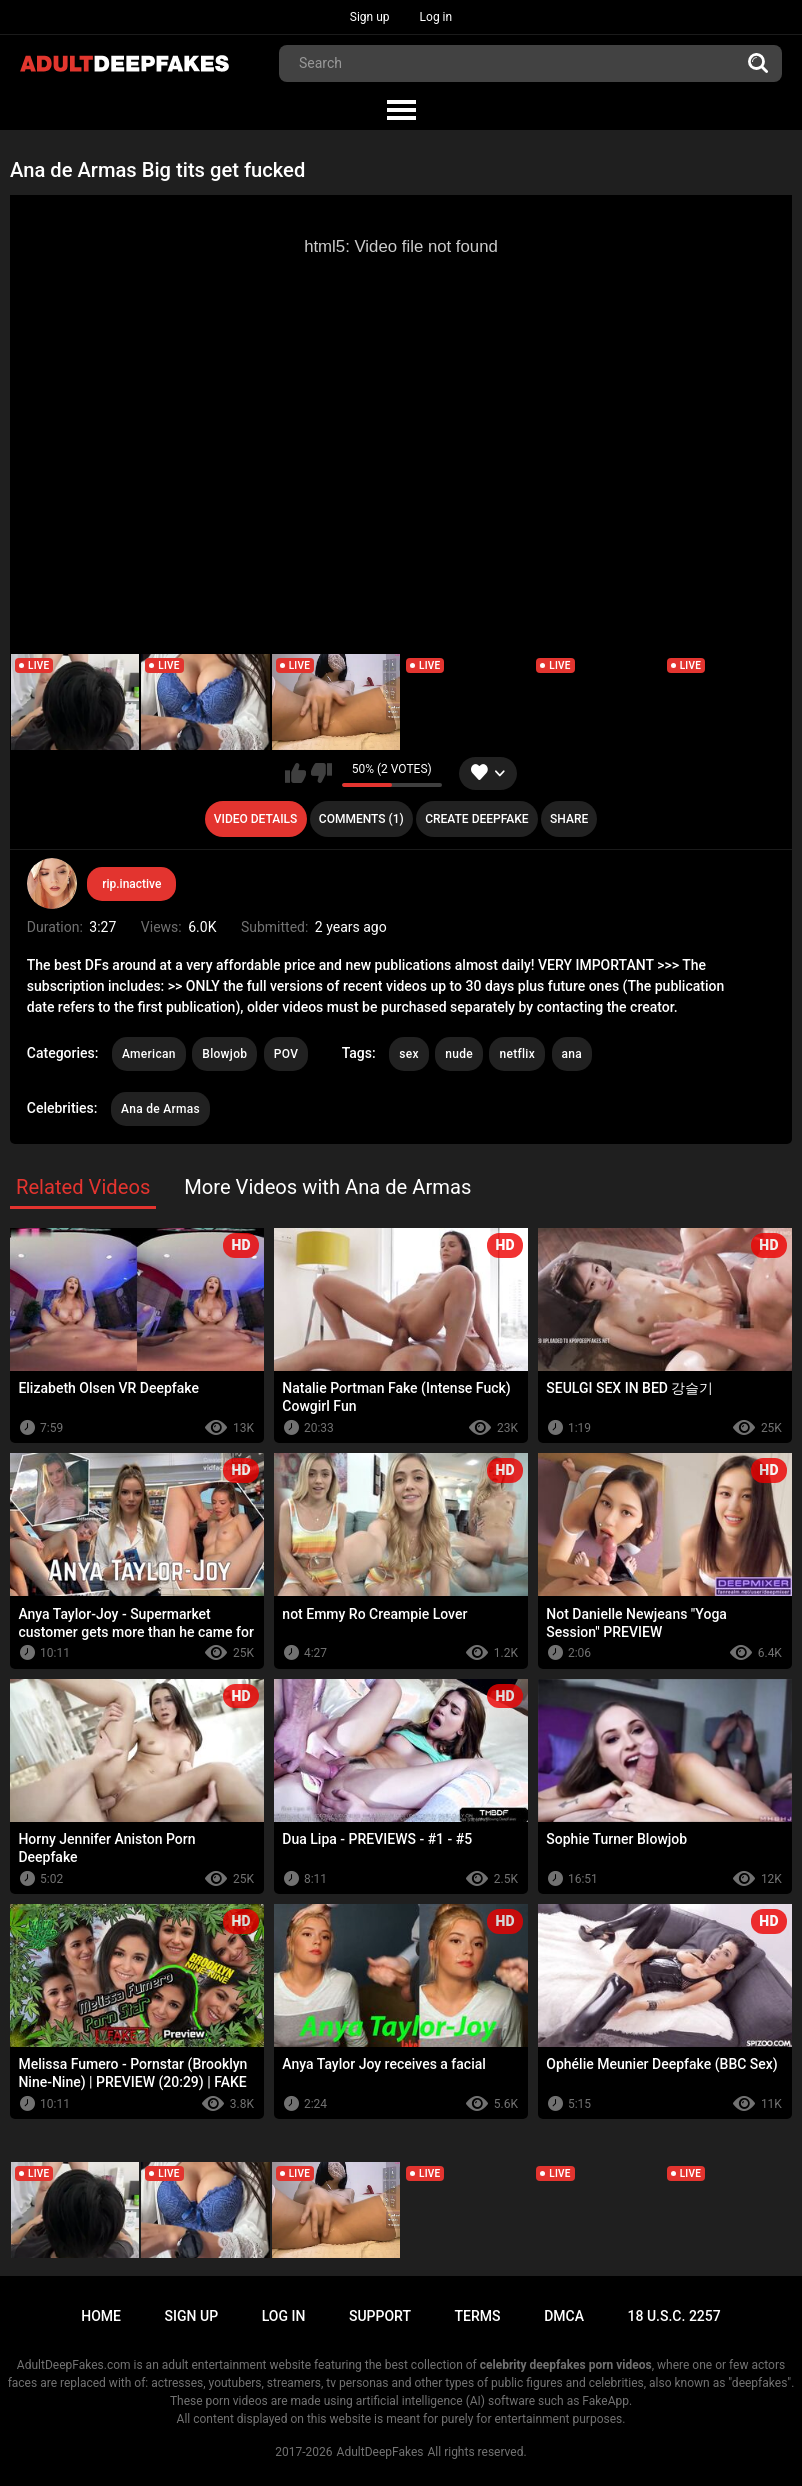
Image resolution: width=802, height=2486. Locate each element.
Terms (478, 2316)
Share (569, 819)
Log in (436, 17)
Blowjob (224, 1054)
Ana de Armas (160, 1109)
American (149, 1054)
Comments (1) (361, 819)
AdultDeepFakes (380, 2452)
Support (380, 2316)
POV (286, 1054)
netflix (517, 1054)
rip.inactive (131, 884)
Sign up (370, 17)
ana (572, 1054)
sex (409, 1054)
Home (101, 2316)
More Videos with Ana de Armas (327, 1187)
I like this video (295, 773)
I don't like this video (321, 773)
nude (459, 1054)
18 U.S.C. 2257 (674, 2316)
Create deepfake (476, 819)
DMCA (564, 2316)
